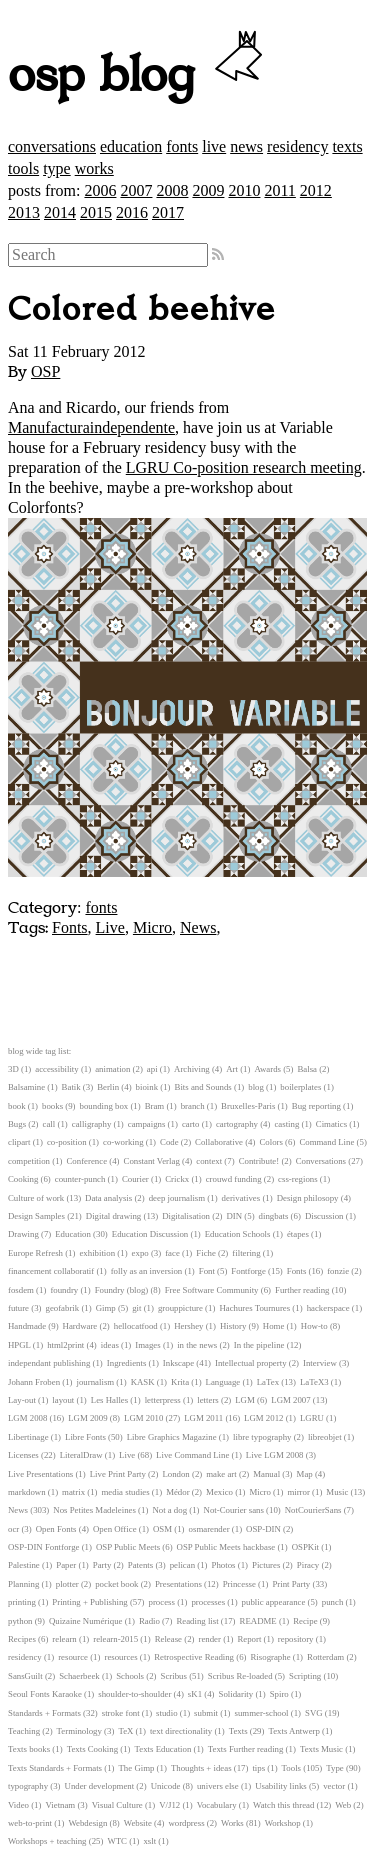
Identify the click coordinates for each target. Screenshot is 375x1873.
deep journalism (177, 1198)
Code (169, 1142)
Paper (66, 1565)
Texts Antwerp (293, 1731)
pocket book (116, 1584)
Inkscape (178, 1363)
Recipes (22, 1639)
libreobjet (325, 1437)
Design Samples (36, 1216)
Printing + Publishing (89, 1602)
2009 (208, 190)
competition (29, 1161)
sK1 (195, 1694)
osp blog (138, 76)
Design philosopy (308, 1198)
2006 (100, 190)
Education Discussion (150, 1234)
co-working (123, 1142)
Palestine (24, 1565)
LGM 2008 (27, 1418)
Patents (140, 1565)
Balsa (307, 1069)
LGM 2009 (87, 1418)
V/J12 (169, 1805)
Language (223, 1382)
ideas (110, 1345)
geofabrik (62, 1308)
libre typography (262, 1437)
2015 (96, 212)
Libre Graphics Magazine (172, 1437)
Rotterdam (325, 1657)
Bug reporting (316, 1106)
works (94, 168)
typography (28, 1786)
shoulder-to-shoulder (134, 1694)
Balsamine (26, 1087)
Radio (149, 1621)
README (258, 1621)
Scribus (174, 1676)
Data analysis (108, 1198)
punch (333, 1602)
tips (258, 1768)
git (136, 1308)
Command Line (326, 1142)
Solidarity (236, 1694)
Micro (152, 927)
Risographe (271, 1657)
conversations (52, 146)
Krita (180, 1382)
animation (112, 1069)
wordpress (186, 1823)
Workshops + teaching (47, 1841)
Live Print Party (118, 1474)
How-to (314, 1326)
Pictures (266, 1565)
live (214, 146)
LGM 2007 (290, 1400)
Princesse (239, 1584)
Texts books (29, 1749)
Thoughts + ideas (201, 1768)
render (209, 1639)
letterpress (163, 1400)
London (175, 1474)
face (172, 1253)
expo (140, 1253)
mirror (298, 1492)
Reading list (197, 1621)
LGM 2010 (143, 1418)
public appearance (274, 1602)
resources (120, 1657)
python (20, 1621)
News (198, 927)
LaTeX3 (314, 1382)
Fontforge (248, 1271)
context (209, 1161)
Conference (87, 1161)
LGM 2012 (263, 1418)
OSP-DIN (263, 1529)
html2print (65, 1345)
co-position (67, 1142)
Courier (135, 1179)
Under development (100, 1786)
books (52, 1106)
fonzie (338, 1271)
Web (343, 1805)
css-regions (298, 1179)
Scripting (305, 1676)
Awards (267, 1069)
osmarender (209, 1529)
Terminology (79, 1731)
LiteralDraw (81, 1455)
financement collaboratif (51, 1271)
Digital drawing (113, 1216)
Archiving (192, 1069)
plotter (67, 1584)
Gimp (106, 1308)
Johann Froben (34, 1382)
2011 (279, 190)
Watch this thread (283, 1805)
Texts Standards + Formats (55, 1768)
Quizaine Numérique (86, 1621)
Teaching (24, 1731)
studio (167, 1713)
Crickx (177, 1179)
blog (256, 1087)
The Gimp (137, 1768)
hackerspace (328, 1308)
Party (102, 1565)
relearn (64, 1639)
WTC (117, 1841)
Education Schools (238, 1234)
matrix (73, 1492)
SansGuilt (25, 1676)
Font (207, 1271)
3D (13, 1069)
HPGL (19, 1345)
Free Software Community (212, 1290)
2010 (244, 190)
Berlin (108, 1087)
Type (334, 1768)
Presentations (178, 1584)
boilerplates (300, 1087)
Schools (130, 1676)
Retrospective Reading (194, 1657)
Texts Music (321, 1749)
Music (337, 1492)
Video (18, 1805)
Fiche (206, 1253)
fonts (182, 146)
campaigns (147, 1124)
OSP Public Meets (128, 1547)
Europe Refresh (35, 1253)
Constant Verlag (152, 1161)
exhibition (97, 1253)
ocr (13, 1529)
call (49, 1124)
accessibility (56, 1069)
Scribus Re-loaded (240, 1676)
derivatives (241, 1198)
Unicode (166, 1786)
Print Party (291, 1584)
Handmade (27, 1326)
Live (110, 927)
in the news (197, 1345)
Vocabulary (217, 1805)
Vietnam (60, 1805)
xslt (149, 1841)
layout (63, 1400)
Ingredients (127, 1363)
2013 (24, 212)
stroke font (121, 1713)
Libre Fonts (85, 1437)
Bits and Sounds (203, 1087)
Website (138, 1823)
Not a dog (169, 1510)
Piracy (308, 1565)
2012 (316, 190)
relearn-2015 (115, 1639)
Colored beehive (142, 310)
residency (297, 146)
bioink (147, 1087)
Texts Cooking (92, 1749)
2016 (132, 212)
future (18, 1308)
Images (147, 1345)
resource (73, 1657)
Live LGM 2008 (275, 1455)
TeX (125, 1731)
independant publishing (49, 1363)
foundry (64, 1290)
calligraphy (92, 1124)
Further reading (302, 1290)
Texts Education (163, 1749)
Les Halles (109, 1400)
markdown (27, 1492)
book (17, 1106)
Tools (291, 1768)
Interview (320, 1363)
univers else (218, 1786)
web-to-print (30, 1823)
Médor (177, 1492)
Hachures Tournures (254, 1308)
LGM (245, 1400)
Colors (270, 1142)
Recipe (305, 1621)
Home (274, 1326)
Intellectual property (251, 1363)
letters (208, 1400)
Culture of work (36, 1198)
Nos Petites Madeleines (94, 1510)
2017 (168, 212)
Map (305, 1474)
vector (334, 1786)
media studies (126, 1492)
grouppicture (180, 1308)
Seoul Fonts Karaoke (45, 1694)
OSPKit (305, 1547)
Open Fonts (56, 1529)
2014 (60, 212)
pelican (182, 1565)
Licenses (23, 1455)
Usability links (281, 1786)
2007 (136, 190)
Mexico (219, 1492)
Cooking (23, 1179)
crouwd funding (234, 1179)
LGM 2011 (203, 1418)
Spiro (279, 1694)
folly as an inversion (147, 1271)
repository (296, 1639)
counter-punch (80, 1179)
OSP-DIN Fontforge (43, 1547)
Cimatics (331, 1124)
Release (168, 1639)
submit (206, 1713)
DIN (234, 1216)
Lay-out (22, 1400)
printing (22, 1602)
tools (23, 168)
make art (221, 1474)
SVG (314, 1713)
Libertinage (28, 1437)
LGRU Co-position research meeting (244, 467)
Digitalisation (186, 1216)
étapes (298, 1234)
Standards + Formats (44, 1713)
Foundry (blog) (122, 1290)
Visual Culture (117, 1805)
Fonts (70, 927)
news (246, 146)
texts (347, 146)
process (162, 1602)
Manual (266, 1474)
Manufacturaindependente (91, 427)
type (57, 168)
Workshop (283, 1823)
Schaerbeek (79, 1676)
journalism (96, 1382)
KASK (143, 1382)
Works (232, 1823)
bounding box (104, 1106)
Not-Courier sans (234, 1510)
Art (232, 1069)
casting (286, 1124)
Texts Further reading (246, 1749)
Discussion (324, 1216)
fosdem (21, 1290)
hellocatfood (136, 1326)
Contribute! (259, 1161)
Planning (23, 1584)
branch (193, 1106)
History (233, 1326)
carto (191, 1124)
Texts (238, 1731)
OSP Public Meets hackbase (226, 1547)
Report (249, 1639)
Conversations (321, 1161)
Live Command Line (192, 1455)
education (131, 146)
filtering (246, 1253)
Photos (224, 1565)
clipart (19, 1142)
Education (73, 1234)
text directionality (181, 1731)
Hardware (80, 1326)
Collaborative (219, 1142)
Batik (71, 1087)
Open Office (115, 1529)
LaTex (268, 1382)
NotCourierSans (313, 1510)
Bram (155, 1106)
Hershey (188, 1326)
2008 (172, 190)
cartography (237, 1124)
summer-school (262, 1713)
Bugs (17, 1124)
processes (208, 1602)
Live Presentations (40, 1474)
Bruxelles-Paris (248, 1106)
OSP (45, 371)
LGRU (312, 1418)
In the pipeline (259, 1345)
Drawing (23, 1234)
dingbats (274, 1216)
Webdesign (87, 1823)
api (152, 1069)
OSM (162, 1529)
